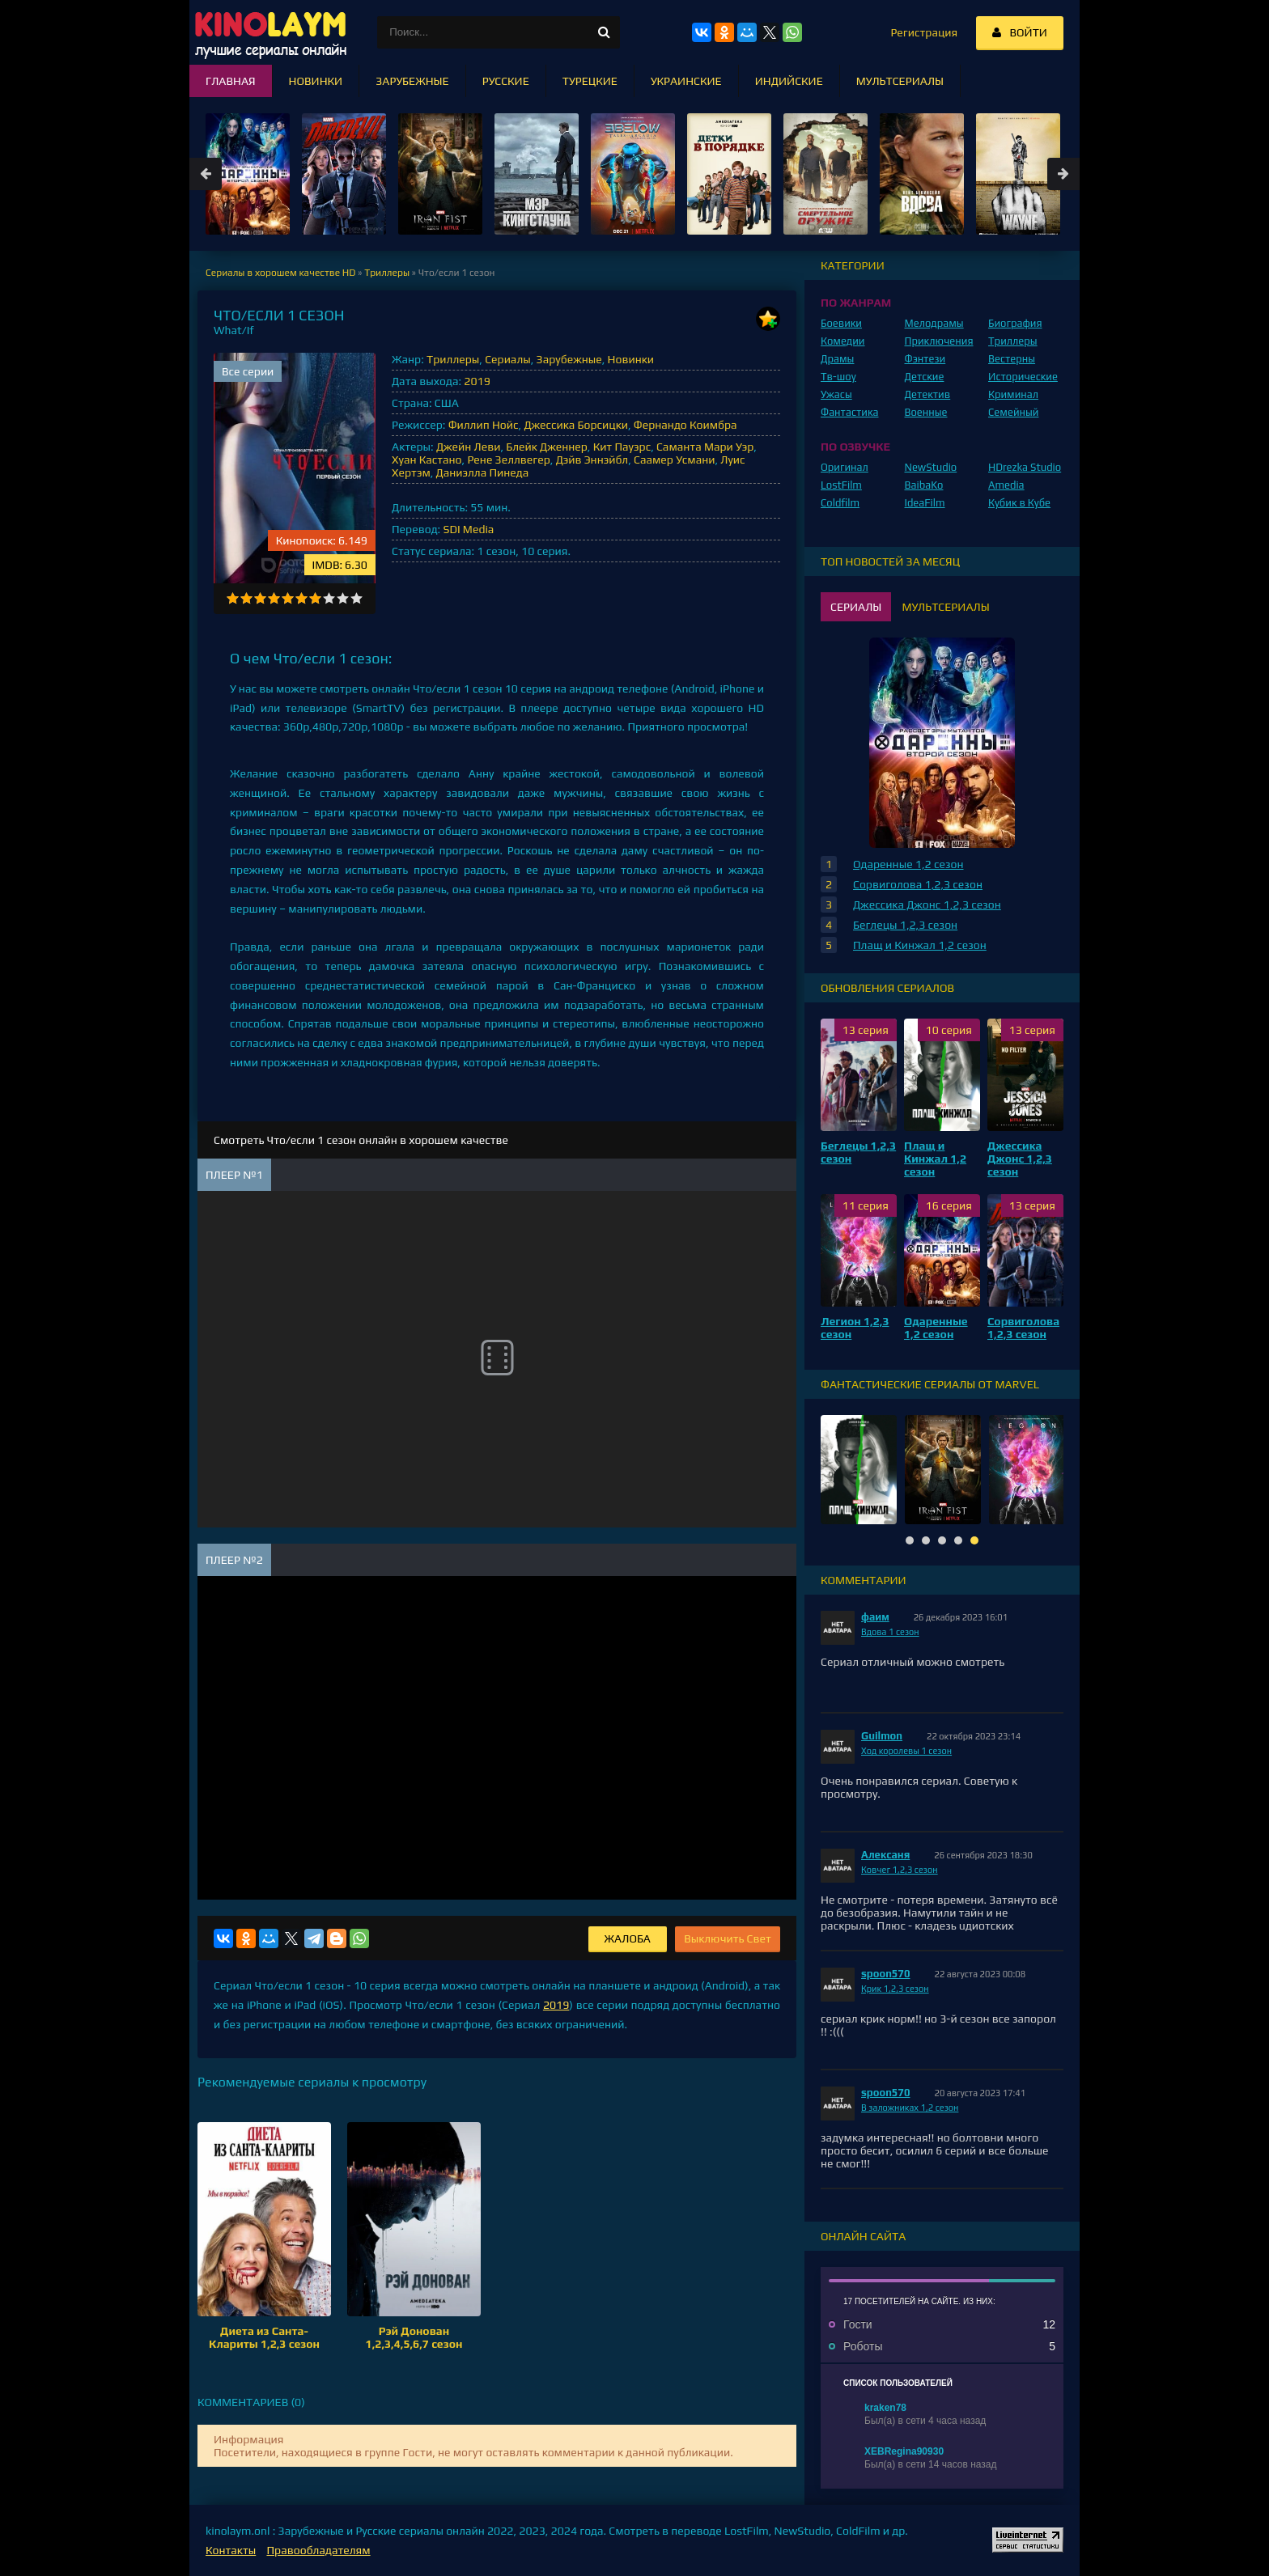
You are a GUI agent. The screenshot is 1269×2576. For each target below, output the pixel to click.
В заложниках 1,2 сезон (909, 2107)
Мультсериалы (900, 80)
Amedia (1006, 485)
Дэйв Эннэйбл (592, 459)
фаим (875, 1617)
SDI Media (468, 529)
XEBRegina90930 (904, 2451)
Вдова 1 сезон (890, 1632)
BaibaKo (924, 485)
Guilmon (881, 1736)
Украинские (686, 80)
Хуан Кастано (427, 459)
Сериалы (508, 359)
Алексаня (885, 1855)
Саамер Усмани (674, 459)
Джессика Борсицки (576, 424)
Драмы (837, 359)
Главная (231, 80)
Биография (1015, 323)
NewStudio (931, 467)
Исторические (1023, 377)
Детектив (928, 394)
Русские (505, 80)
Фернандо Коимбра (685, 424)
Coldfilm (840, 503)
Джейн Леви (468, 446)
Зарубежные (569, 359)
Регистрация (923, 32)
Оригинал (844, 467)
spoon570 (885, 1974)
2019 (477, 381)
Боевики (841, 323)
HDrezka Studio (1024, 467)
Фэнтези (925, 359)
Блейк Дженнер (547, 446)
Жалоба (628, 1938)
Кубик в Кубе (1019, 503)
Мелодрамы (934, 323)
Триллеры (453, 359)
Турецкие (590, 80)
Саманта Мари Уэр (704, 446)
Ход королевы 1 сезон (906, 1751)
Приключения (939, 341)
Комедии (843, 341)
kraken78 (885, 2407)
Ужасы (836, 394)
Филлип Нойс (483, 424)
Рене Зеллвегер (508, 459)
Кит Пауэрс (622, 446)
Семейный (1013, 412)
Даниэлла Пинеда (482, 472)
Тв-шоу (838, 377)
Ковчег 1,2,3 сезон (899, 1870)
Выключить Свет (727, 1938)
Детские (924, 377)
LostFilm (841, 485)
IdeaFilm (925, 503)
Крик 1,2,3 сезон (895, 1988)
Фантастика (850, 412)
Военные (926, 412)
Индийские (789, 80)
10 (356, 598)
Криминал (1013, 394)
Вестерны (1011, 359)
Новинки (631, 359)
